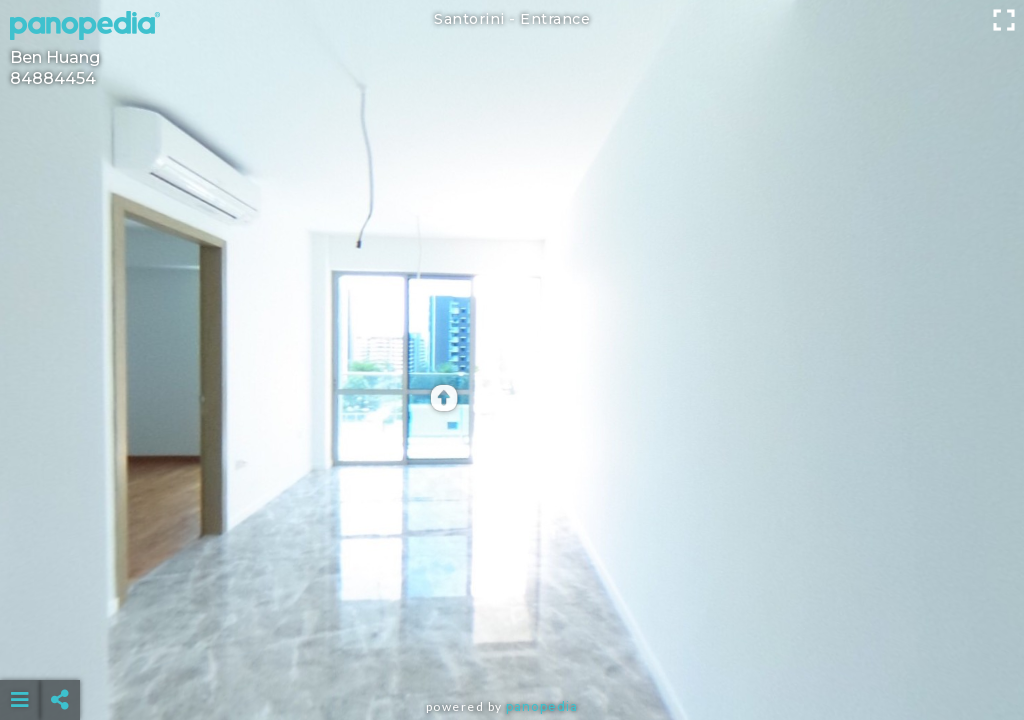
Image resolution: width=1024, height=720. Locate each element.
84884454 (53, 78)
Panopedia (542, 706)
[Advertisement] (512, 650)
